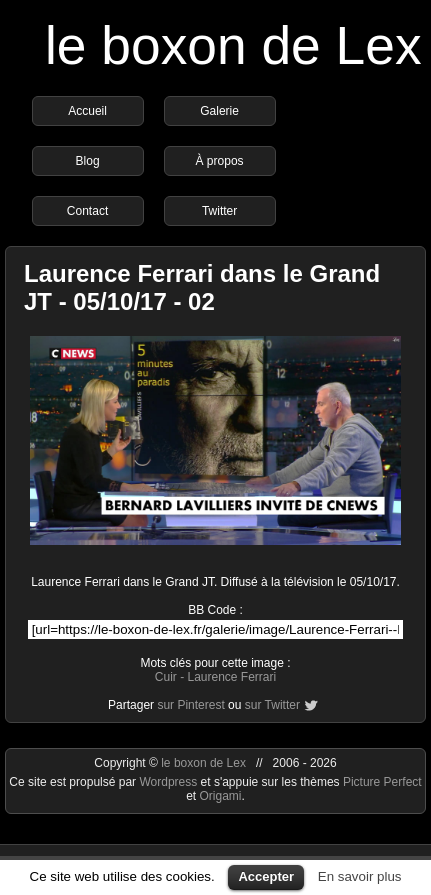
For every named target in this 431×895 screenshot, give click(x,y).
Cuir (166, 677)
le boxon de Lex (233, 45)
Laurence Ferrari (231, 677)
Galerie (219, 111)
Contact (87, 211)
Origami (220, 796)
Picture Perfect (382, 782)
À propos (220, 161)
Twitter (219, 211)
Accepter (266, 876)
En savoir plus (360, 876)
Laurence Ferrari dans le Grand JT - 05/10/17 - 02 (202, 287)
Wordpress (169, 782)
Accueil (87, 111)
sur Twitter (272, 705)
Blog (88, 161)
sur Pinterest (190, 705)
